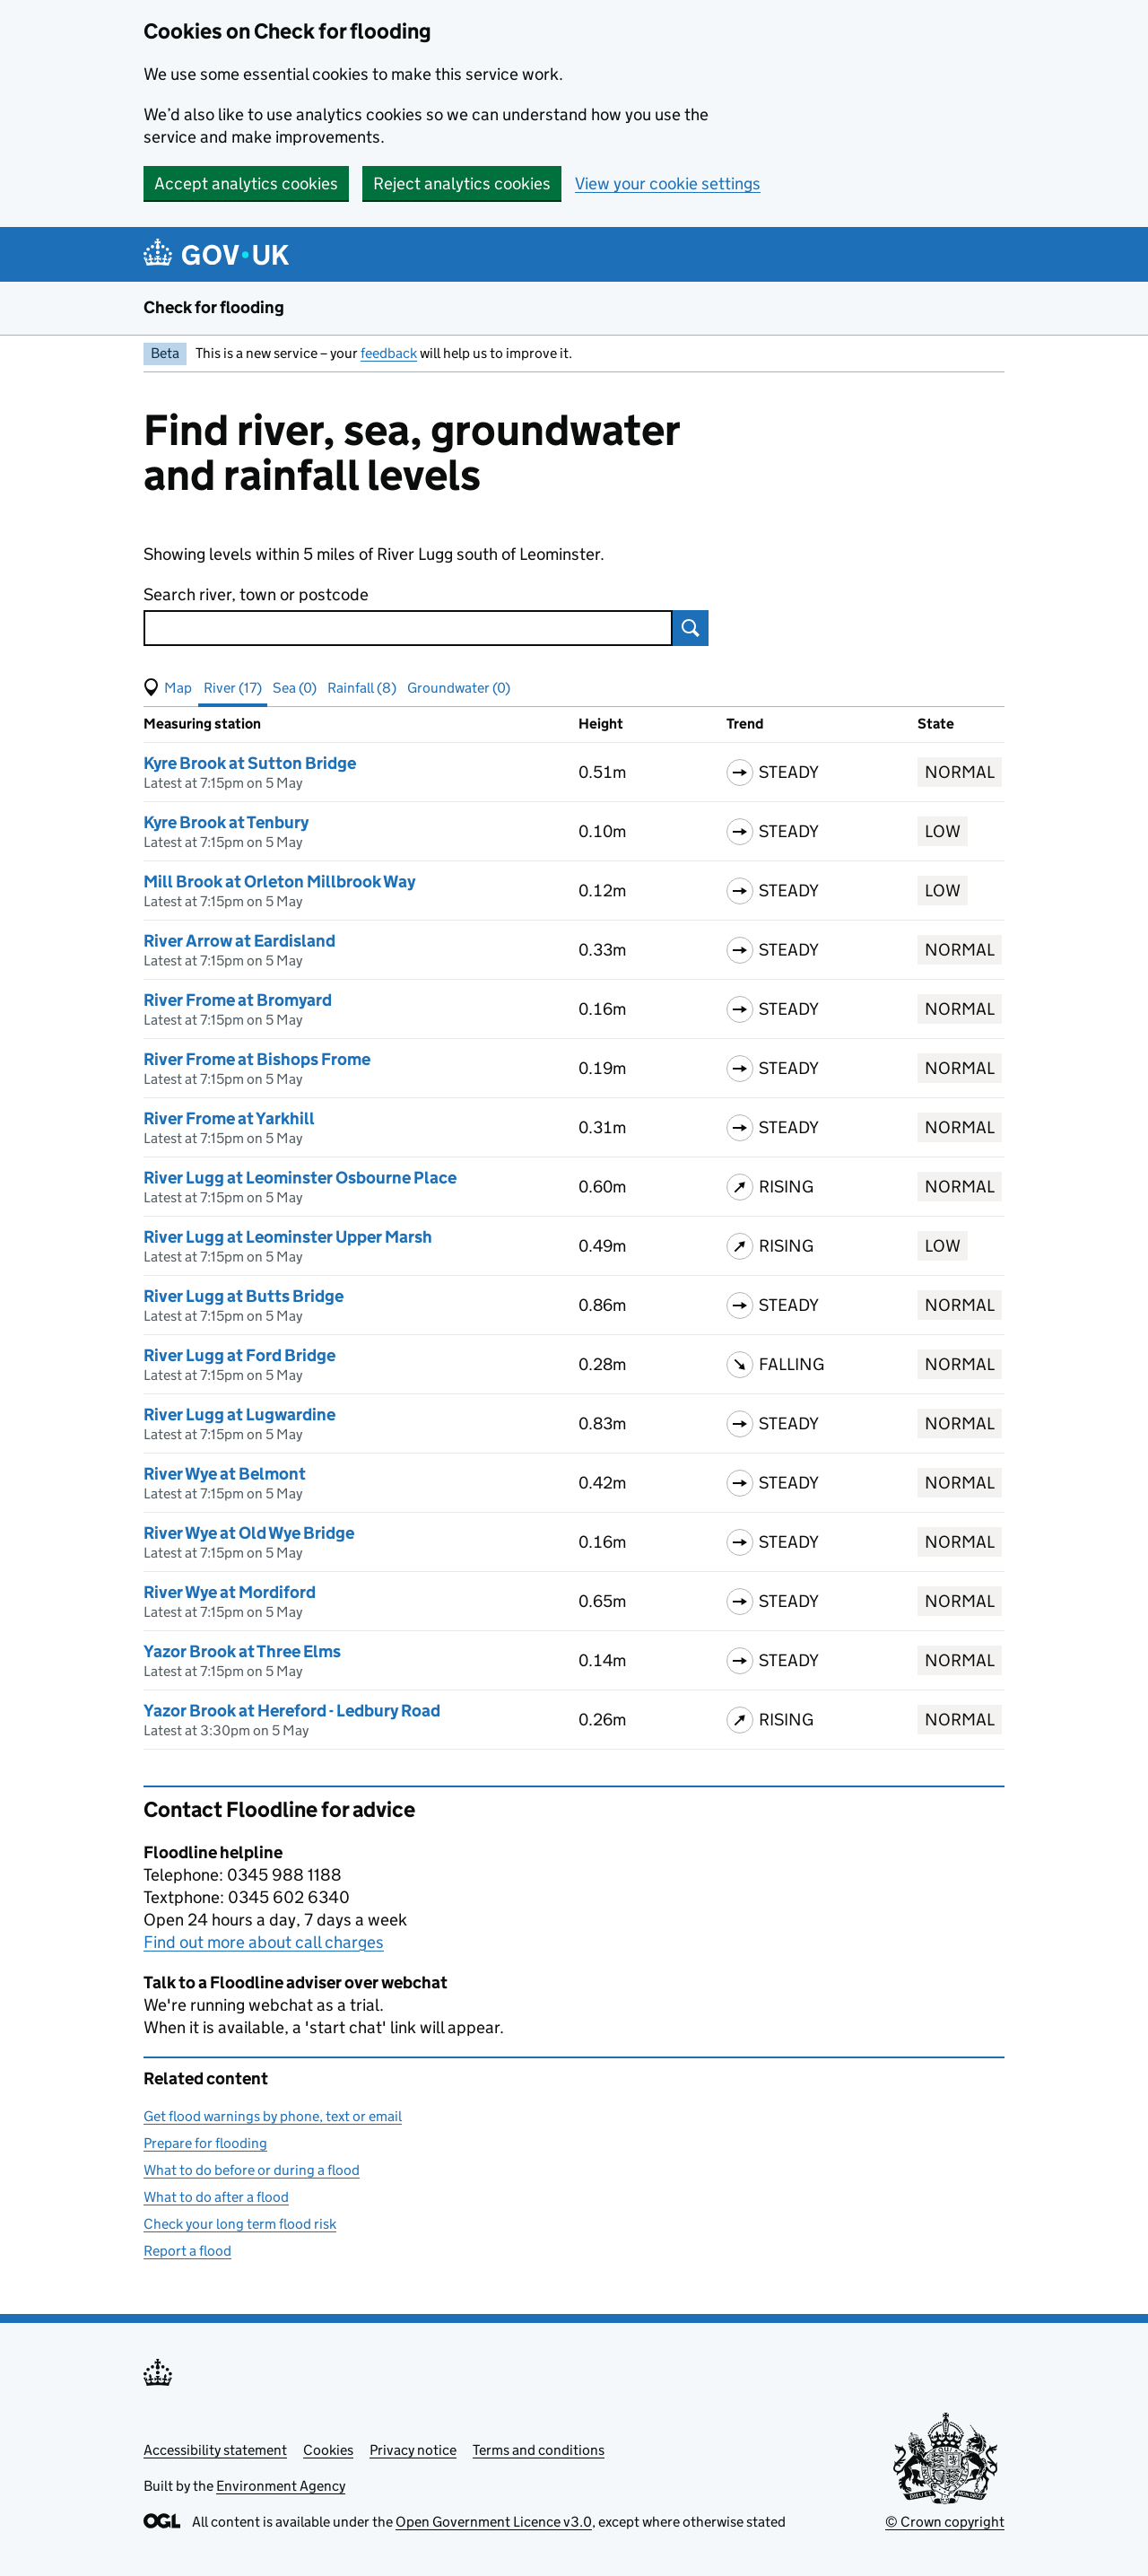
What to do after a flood (216, 2196)
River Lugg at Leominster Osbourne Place (300, 1177)
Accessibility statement (215, 2449)
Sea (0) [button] (295, 687)
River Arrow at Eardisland (239, 940)
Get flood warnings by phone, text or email (273, 2116)
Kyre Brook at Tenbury (226, 822)
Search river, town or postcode (256, 594)
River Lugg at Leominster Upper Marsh (288, 1237)
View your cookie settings (668, 183)
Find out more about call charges (264, 1942)
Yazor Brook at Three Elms (242, 1651)
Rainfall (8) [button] (361, 687)
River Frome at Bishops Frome (257, 1059)
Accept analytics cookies (246, 183)
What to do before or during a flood (252, 2170)
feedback (389, 353)
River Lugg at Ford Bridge (239, 1355)
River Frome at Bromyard (238, 1000)
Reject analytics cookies (462, 183)
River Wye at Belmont (225, 1473)
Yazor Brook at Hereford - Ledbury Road (292, 1710)
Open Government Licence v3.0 (494, 2521)
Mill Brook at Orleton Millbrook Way (279, 881)
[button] (168, 688)
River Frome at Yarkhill (229, 1118)
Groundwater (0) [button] (458, 687)
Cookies (328, 2449)
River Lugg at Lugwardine (239, 1414)
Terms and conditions (538, 2449)
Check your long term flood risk (240, 2223)
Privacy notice (413, 2449)
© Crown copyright (944, 2521)
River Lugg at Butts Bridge (244, 1296)
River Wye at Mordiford (230, 1592)
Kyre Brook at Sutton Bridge (250, 763)
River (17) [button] (233, 687)
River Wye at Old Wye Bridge (249, 1533)
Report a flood (187, 2250)
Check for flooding (214, 307)
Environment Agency (280, 2485)
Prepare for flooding (205, 2143)
